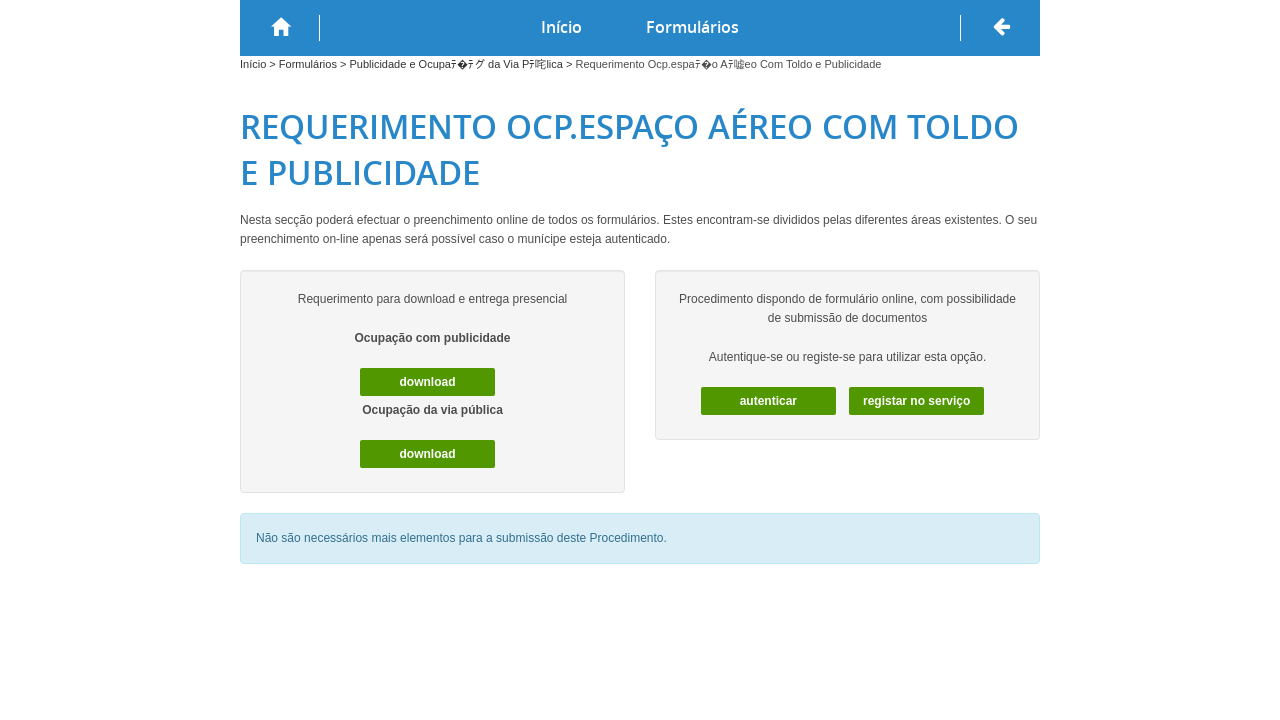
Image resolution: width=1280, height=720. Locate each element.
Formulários (692, 27)
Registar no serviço (916, 401)
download (428, 382)
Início (561, 27)
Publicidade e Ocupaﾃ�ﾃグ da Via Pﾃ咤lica (455, 64)
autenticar (768, 401)
